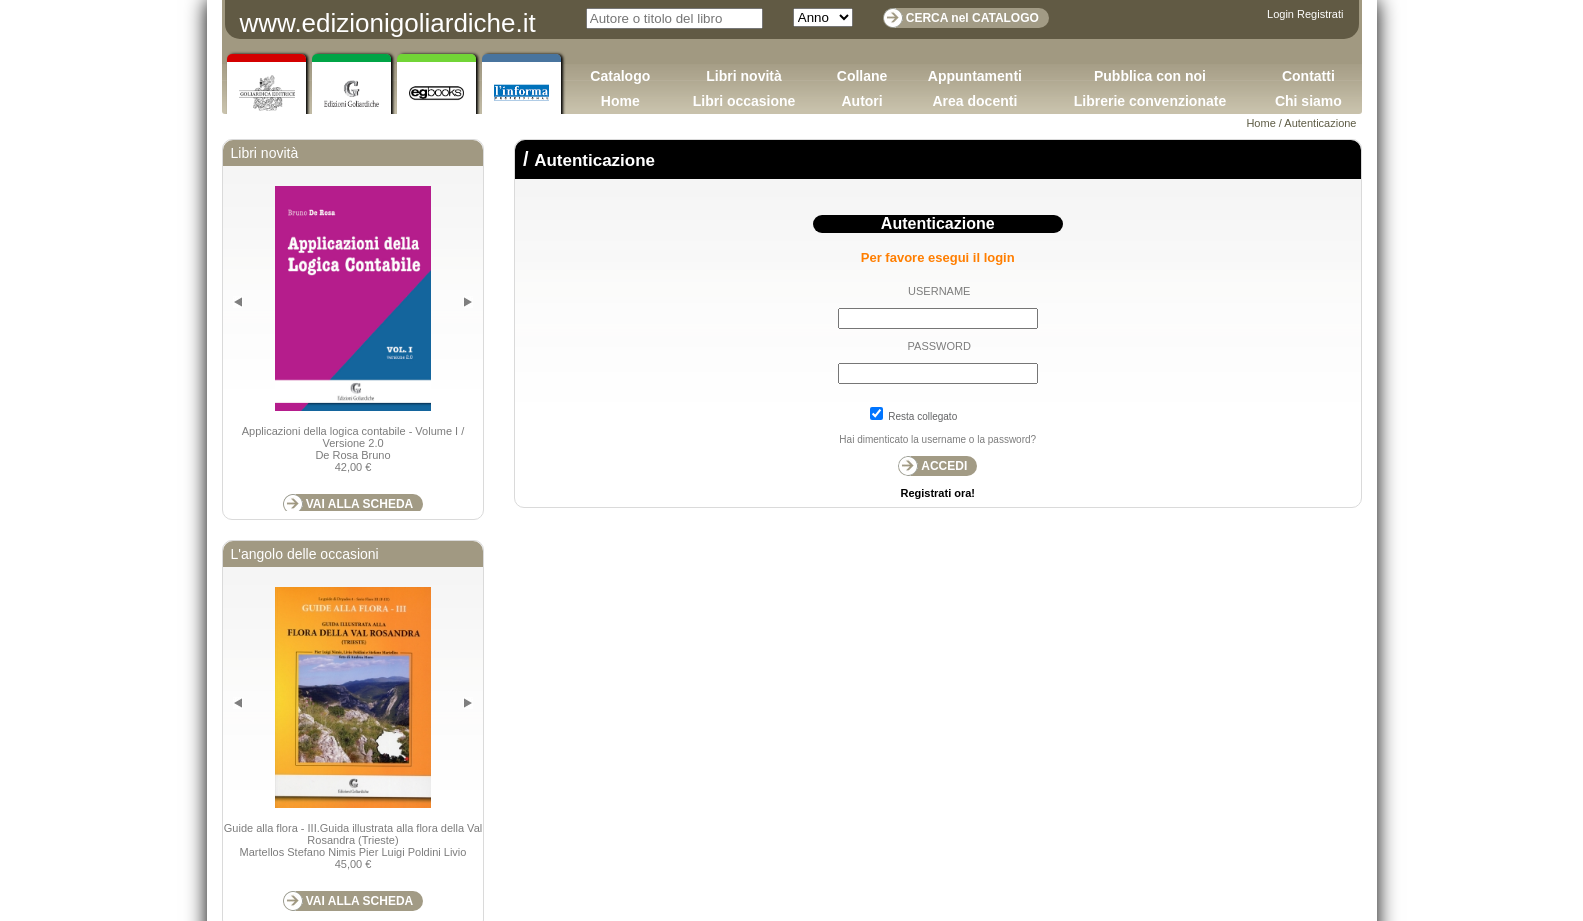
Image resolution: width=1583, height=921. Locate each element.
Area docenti (974, 101)
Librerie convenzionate (1150, 101)
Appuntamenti (975, 76)
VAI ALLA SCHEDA (360, 504)
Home (620, 101)
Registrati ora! (937, 493)
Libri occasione (744, 101)
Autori (861, 101)
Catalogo (620, 76)
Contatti (1308, 76)
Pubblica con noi (1150, 76)
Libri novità (743, 76)
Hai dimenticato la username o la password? (937, 439)
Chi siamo (1308, 101)
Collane (862, 76)
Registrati (1320, 14)
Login (1280, 14)
